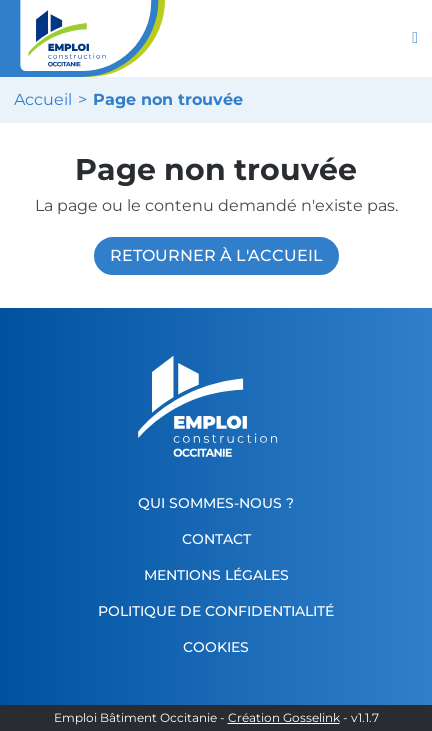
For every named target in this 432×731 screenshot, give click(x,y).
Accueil (43, 100)
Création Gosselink (284, 718)
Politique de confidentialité (216, 611)
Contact (216, 539)
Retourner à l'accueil (216, 255)
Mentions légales (216, 575)
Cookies (216, 647)
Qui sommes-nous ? (216, 503)
